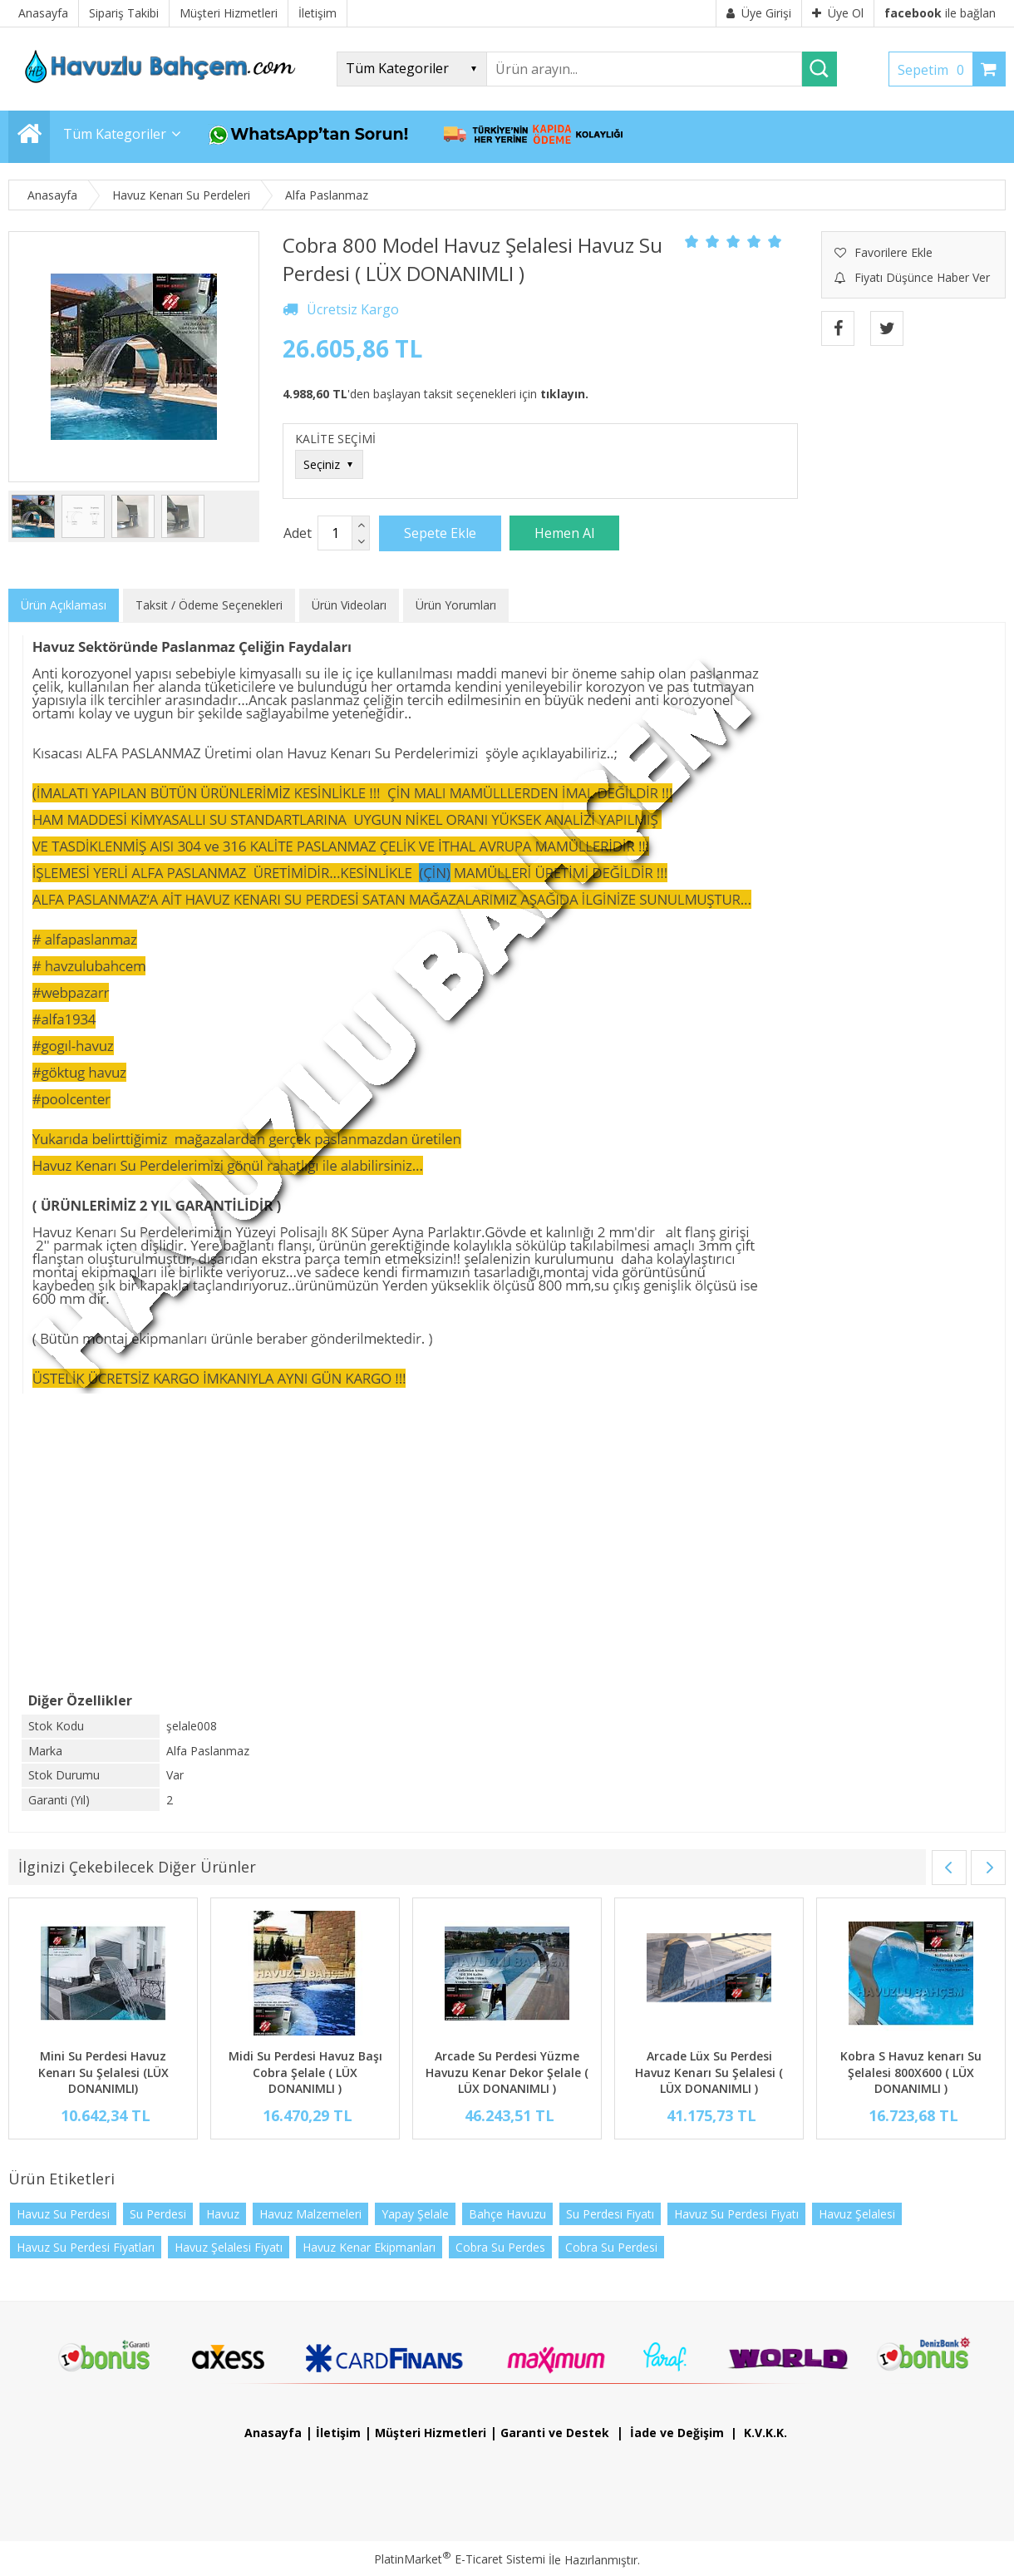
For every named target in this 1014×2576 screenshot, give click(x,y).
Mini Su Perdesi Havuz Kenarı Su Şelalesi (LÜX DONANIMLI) (103, 2072)
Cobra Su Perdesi (611, 2247)
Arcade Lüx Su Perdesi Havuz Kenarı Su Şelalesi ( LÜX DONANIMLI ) (709, 2072)
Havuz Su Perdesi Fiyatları (86, 2247)
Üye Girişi (758, 13)
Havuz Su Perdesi (63, 2214)
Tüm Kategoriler (114, 134)
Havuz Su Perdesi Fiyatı (736, 2214)
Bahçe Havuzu (507, 2214)
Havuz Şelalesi (857, 2214)
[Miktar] (334, 533)
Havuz (222, 2214)
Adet (297, 533)
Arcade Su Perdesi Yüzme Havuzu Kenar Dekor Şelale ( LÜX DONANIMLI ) (507, 2072)
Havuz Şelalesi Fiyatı (229, 2247)
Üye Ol (838, 13)
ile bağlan (940, 13)
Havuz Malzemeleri (310, 2214)
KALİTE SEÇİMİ (335, 439)
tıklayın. (564, 394)
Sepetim (935, 70)
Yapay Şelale (415, 2214)
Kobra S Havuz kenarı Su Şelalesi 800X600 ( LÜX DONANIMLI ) (911, 2072)
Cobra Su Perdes (500, 2247)
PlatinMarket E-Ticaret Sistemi (459, 2559)
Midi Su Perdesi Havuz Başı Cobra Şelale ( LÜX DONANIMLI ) (305, 2072)
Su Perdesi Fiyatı (610, 2214)
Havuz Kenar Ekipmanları (369, 2247)
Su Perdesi (158, 2214)
